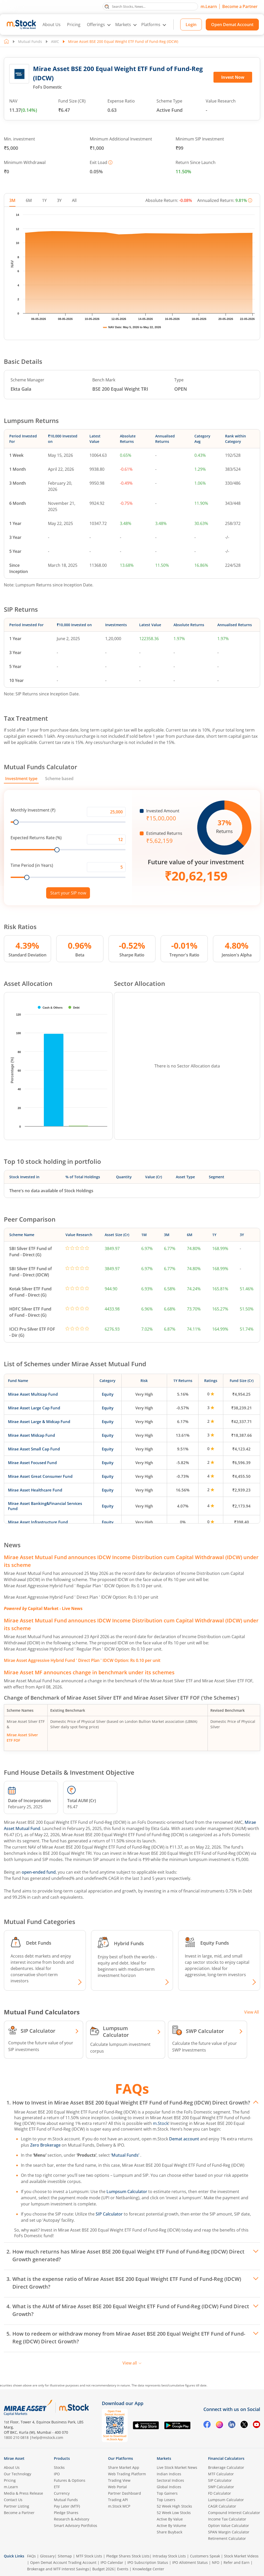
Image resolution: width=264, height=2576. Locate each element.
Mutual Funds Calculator (40, 767)
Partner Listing (16, 2506)
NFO (215, 2562)
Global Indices (169, 2486)
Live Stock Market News (177, 2467)
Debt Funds (38, 1943)
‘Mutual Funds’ (125, 2155)
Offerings (96, 24)
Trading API (118, 2499)
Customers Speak (205, 2556)
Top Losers (166, 2499)
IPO (57, 2473)
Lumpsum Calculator (126, 2191)
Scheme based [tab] (59, 778)
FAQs (31, 2556)
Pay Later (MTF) (67, 2506)
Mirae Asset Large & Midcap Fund (39, 1421)
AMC (55, 41)
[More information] (110, 162)
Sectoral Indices (170, 2480)
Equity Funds (214, 1943)
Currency (62, 2493)
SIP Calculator (109, 2214)
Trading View (119, 2480)
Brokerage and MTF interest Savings (58, 2568)
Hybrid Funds (129, 1943)
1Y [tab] (44, 200)
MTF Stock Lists (89, 2556)
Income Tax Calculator (227, 2519)
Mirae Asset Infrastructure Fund (38, 1522)
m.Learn (209, 6)
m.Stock (160, 2123)
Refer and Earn (237, 2562)
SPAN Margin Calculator (228, 2532)
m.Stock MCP (119, 2506)
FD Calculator (219, 2493)
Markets (123, 24)
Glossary (47, 2556)
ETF (57, 2486)
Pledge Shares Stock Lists (128, 2556)
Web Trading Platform (127, 2473)
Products (62, 2458)
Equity (107, 1394)
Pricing (73, 24)
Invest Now (232, 77)
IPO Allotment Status (190, 2562)
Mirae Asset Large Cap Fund (34, 1407)
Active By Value (170, 2519)
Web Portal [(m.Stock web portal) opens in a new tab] (117, 2486)
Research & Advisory (71, 2519)
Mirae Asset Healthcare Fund (35, 1490)
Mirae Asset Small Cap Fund (34, 1448)
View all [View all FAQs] (132, 2363)
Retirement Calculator (227, 2538)
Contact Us (13, 2499)
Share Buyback (169, 2532)
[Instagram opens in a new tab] (219, 2425)
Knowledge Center (148, 2568)
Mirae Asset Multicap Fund (33, 1394)
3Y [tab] (59, 200)
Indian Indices (169, 2473)
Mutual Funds (30, 41)
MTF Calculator (221, 2473)
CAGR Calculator (222, 2506)
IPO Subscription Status (147, 2562)
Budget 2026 (103, 2568)
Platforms (150, 24)
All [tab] (74, 200)
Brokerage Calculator (226, 2467)
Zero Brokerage (45, 2145)
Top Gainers (167, 2493)
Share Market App (123, 2467)
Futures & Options (69, 2480)
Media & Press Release (23, 2493)
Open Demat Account (232, 24)
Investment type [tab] (21, 778)
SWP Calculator (221, 2486)
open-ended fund (39, 1872)
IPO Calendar (112, 2562)
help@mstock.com (47, 2437)
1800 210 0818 (16, 2437)
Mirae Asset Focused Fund (32, 1462)
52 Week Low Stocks (174, 2512)
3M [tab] (12, 200)
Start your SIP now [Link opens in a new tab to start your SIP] (68, 893)
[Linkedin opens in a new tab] (231, 2425)
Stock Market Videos (241, 2556)
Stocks (59, 2467)
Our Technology (17, 2473)
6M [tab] (29, 200)
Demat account (184, 2139)
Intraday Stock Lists (169, 2556)
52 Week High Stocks (174, 2506)
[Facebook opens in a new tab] (207, 2425)
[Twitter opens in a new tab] (244, 2425)
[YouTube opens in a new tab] (256, 2425)
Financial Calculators (226, 2458)
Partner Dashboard (124, 2493)
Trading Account (82, 2562)
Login (191, 24)
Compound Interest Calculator (234, 2512)
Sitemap (65, 2556)
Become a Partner (240, 6)
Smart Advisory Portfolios (75, 2525)
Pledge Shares (66, 2512)
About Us (52, 24)
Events (122, 2568)
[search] (150, 6)
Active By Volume (171, 2525)
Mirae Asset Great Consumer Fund (40, 1476)
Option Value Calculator (228, 2525)
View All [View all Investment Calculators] (251, 2012)
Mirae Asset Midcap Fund (31, 1435)
